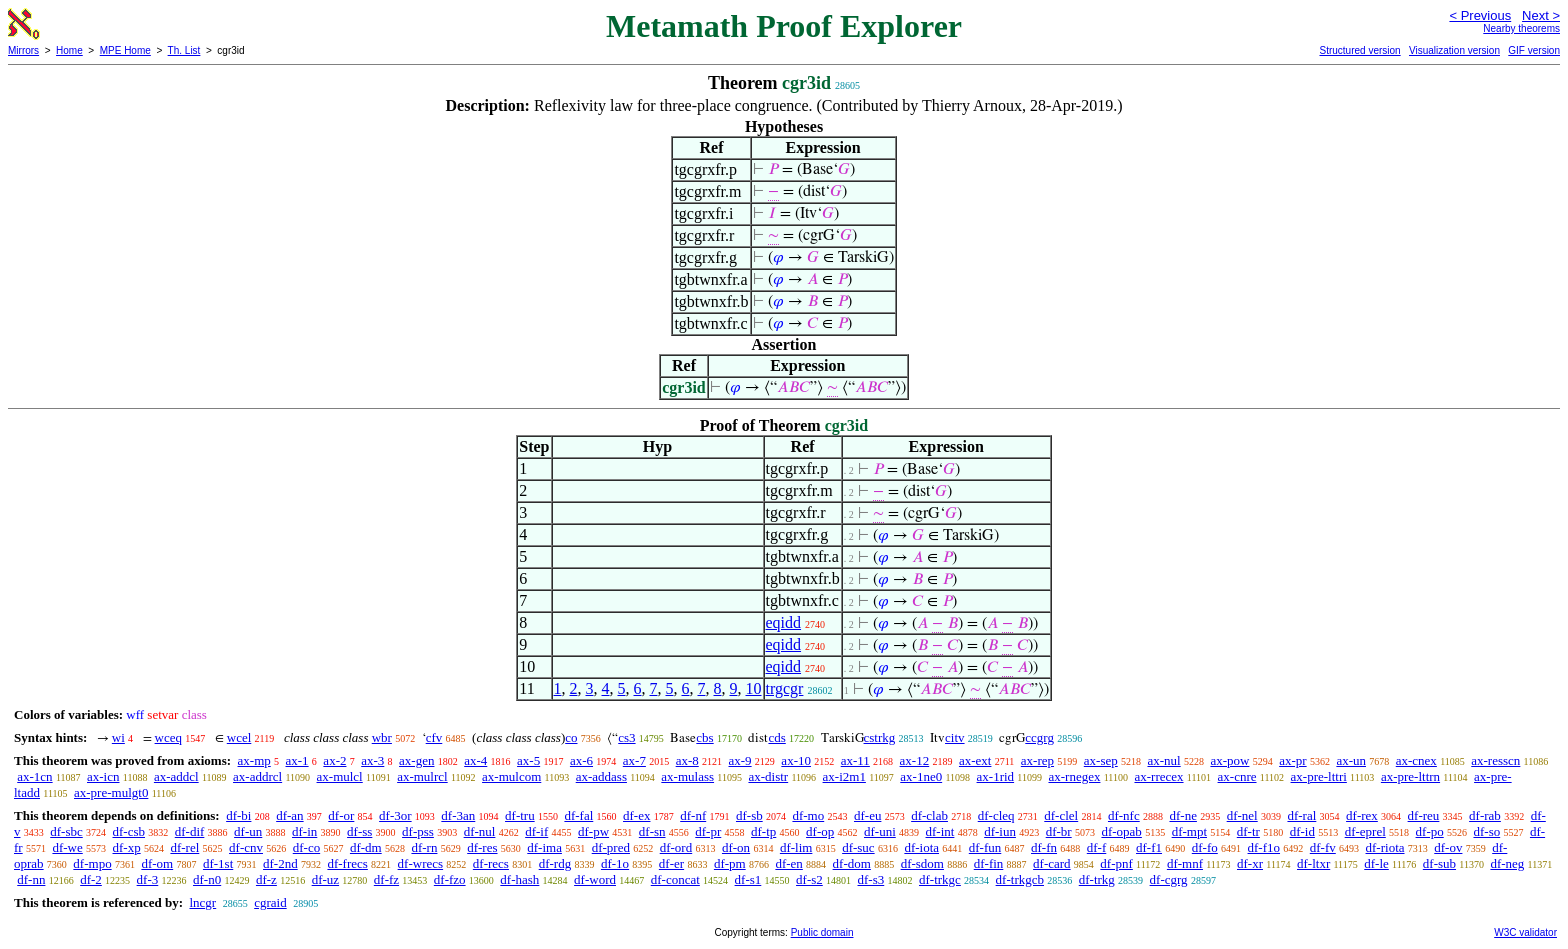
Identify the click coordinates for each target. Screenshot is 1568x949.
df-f (1097, 847)
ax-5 (528, 760)
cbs (704, 737)
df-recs (491, 863)
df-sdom (922, 863)
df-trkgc (940, 879)
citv (955, 737)
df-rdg (555, 863)
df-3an (458, 815)
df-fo (1205, 847)
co (571, 737)
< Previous (1480, 15)
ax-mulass (687, 776)
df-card (1052, 863)
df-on (736, 847)
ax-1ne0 (921, 776)
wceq (168, 737)
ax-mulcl (340, 776)
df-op (820, 831)
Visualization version (1454, 50)
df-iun (1000, 831)
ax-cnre (1237, 776)
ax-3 (372, 760)
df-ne (1182, 815)
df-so (1486, 831)
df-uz (325, 879)
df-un (248, 831)
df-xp (127, 847)
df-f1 (1149, 847)
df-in (304, 831)
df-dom (852, 863)
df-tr (1248, 831)
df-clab (929, 815)
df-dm (366, 847)
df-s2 (809, 879)
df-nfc (1124, 815)
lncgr (202, 902)
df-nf (693, 815)
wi (118, 737)
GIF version (1534, 50)
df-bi (238, 815)
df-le (1376, 863)
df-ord (676, 847)
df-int (940, 831)
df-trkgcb (1020, 879)
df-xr (1250, 863)
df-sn (652, 831)
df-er (671, 863)
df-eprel (1365, 831)
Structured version (1359, 50)
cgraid (270, 902)
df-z (266, 879)
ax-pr (1292, 760)
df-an (289, 815)
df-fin (989, 863)
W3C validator (1525, 932)
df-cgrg (1169, 879)
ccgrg (1039, 737)
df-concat (675, 879)
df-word (595, 879)
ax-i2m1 (844, 776)
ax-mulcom (511, 776)
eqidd (784, 622)
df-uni (880, 831)
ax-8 (687, 760)
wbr (382, 737)
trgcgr (785, 688)
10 (754, 688)
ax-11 (855, 760)
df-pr (708, 831)
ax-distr (768, 776)
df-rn (424, 847)
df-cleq (996, 815)
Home (69, 50)
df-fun (985, 847)
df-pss (418, 831)
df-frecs (347, 863)
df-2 (91, 879)
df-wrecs (420, 863)
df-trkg (1097, 879)
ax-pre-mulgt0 (111, 792)
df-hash (519, 879)
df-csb (129, 831)
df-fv (1323, 847)
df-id (1302, 831)
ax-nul (1163, 760)
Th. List (184, 50)
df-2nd (280, 863)
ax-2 (334, 760)
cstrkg (880, 737)
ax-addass (601, 776)
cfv (434, 737)
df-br (1059, 831)
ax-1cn (34, 776)
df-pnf (1116, 863)
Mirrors (23, 50)
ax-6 (581, 760)
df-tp (763, 831)
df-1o (615, 863)
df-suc (858, 847)
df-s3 (871, 879)
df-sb (749, 815)
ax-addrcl (257, 776)
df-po (1430, 831)
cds (776, 737)
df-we (67, 847)
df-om (157, 863)
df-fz (386, 879)
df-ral (1301, 815)
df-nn (31, 879)
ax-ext (975, 760)
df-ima (544, 847)
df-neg (1507, 863)
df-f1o (1264, 847)
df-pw (593, 831)
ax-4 (475, 760)
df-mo (808, 815)
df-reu (1424, 815)
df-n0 (207, 879)
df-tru (520, 815)
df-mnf (1185, 863)
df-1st (218, 863)
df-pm (730, 863)
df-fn (1044, 847)
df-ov (1448, 847)
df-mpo (92, 863)
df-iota (921, 847)
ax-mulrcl (422, 776)
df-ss (359, 831)
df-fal (578, 815)
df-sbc (66, 831)
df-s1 (748, 879)
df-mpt (1189, 831)
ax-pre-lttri (1319, 776)
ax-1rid (996, 776)
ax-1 (297, 760)
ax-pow (1229, 760)
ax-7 (634, 760)
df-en (788, 863)
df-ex (636, 815)
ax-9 (740, 760)
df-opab (1121, 831)
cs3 (626, 737)
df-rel (184, 847)
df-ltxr (1313, 863)
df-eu (867, 815)
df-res (482, 847)
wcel (239, 737)
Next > (1541, 15)
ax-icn (103, 776)
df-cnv (246, 847)
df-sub (1439, 863)
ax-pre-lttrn (1410, 776)
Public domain (822, 932)
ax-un (1351, 760)
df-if (536, 831)
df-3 (148, 879)
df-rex (1362, 815)
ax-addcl (176, 776)
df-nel (1242, 815)
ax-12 (915, 760)
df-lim (796, 847)
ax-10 (796, 760)
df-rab (1485, 815)
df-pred (611, 847)
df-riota (1385, 847)
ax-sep (1101, 760)
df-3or (395, 815)
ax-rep (1037, 760)
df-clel (1061, 815)
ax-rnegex (1074, 776)
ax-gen (416, 760)
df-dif (190, 831)
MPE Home (125, 50)
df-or (341, 815)
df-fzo (450, 879)
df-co (306, 847)
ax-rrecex (1158, 776)
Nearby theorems (1521, 28)
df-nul (480, 831)
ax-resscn (1495, 760)
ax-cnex (1416, 760)
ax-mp (254, 760)
